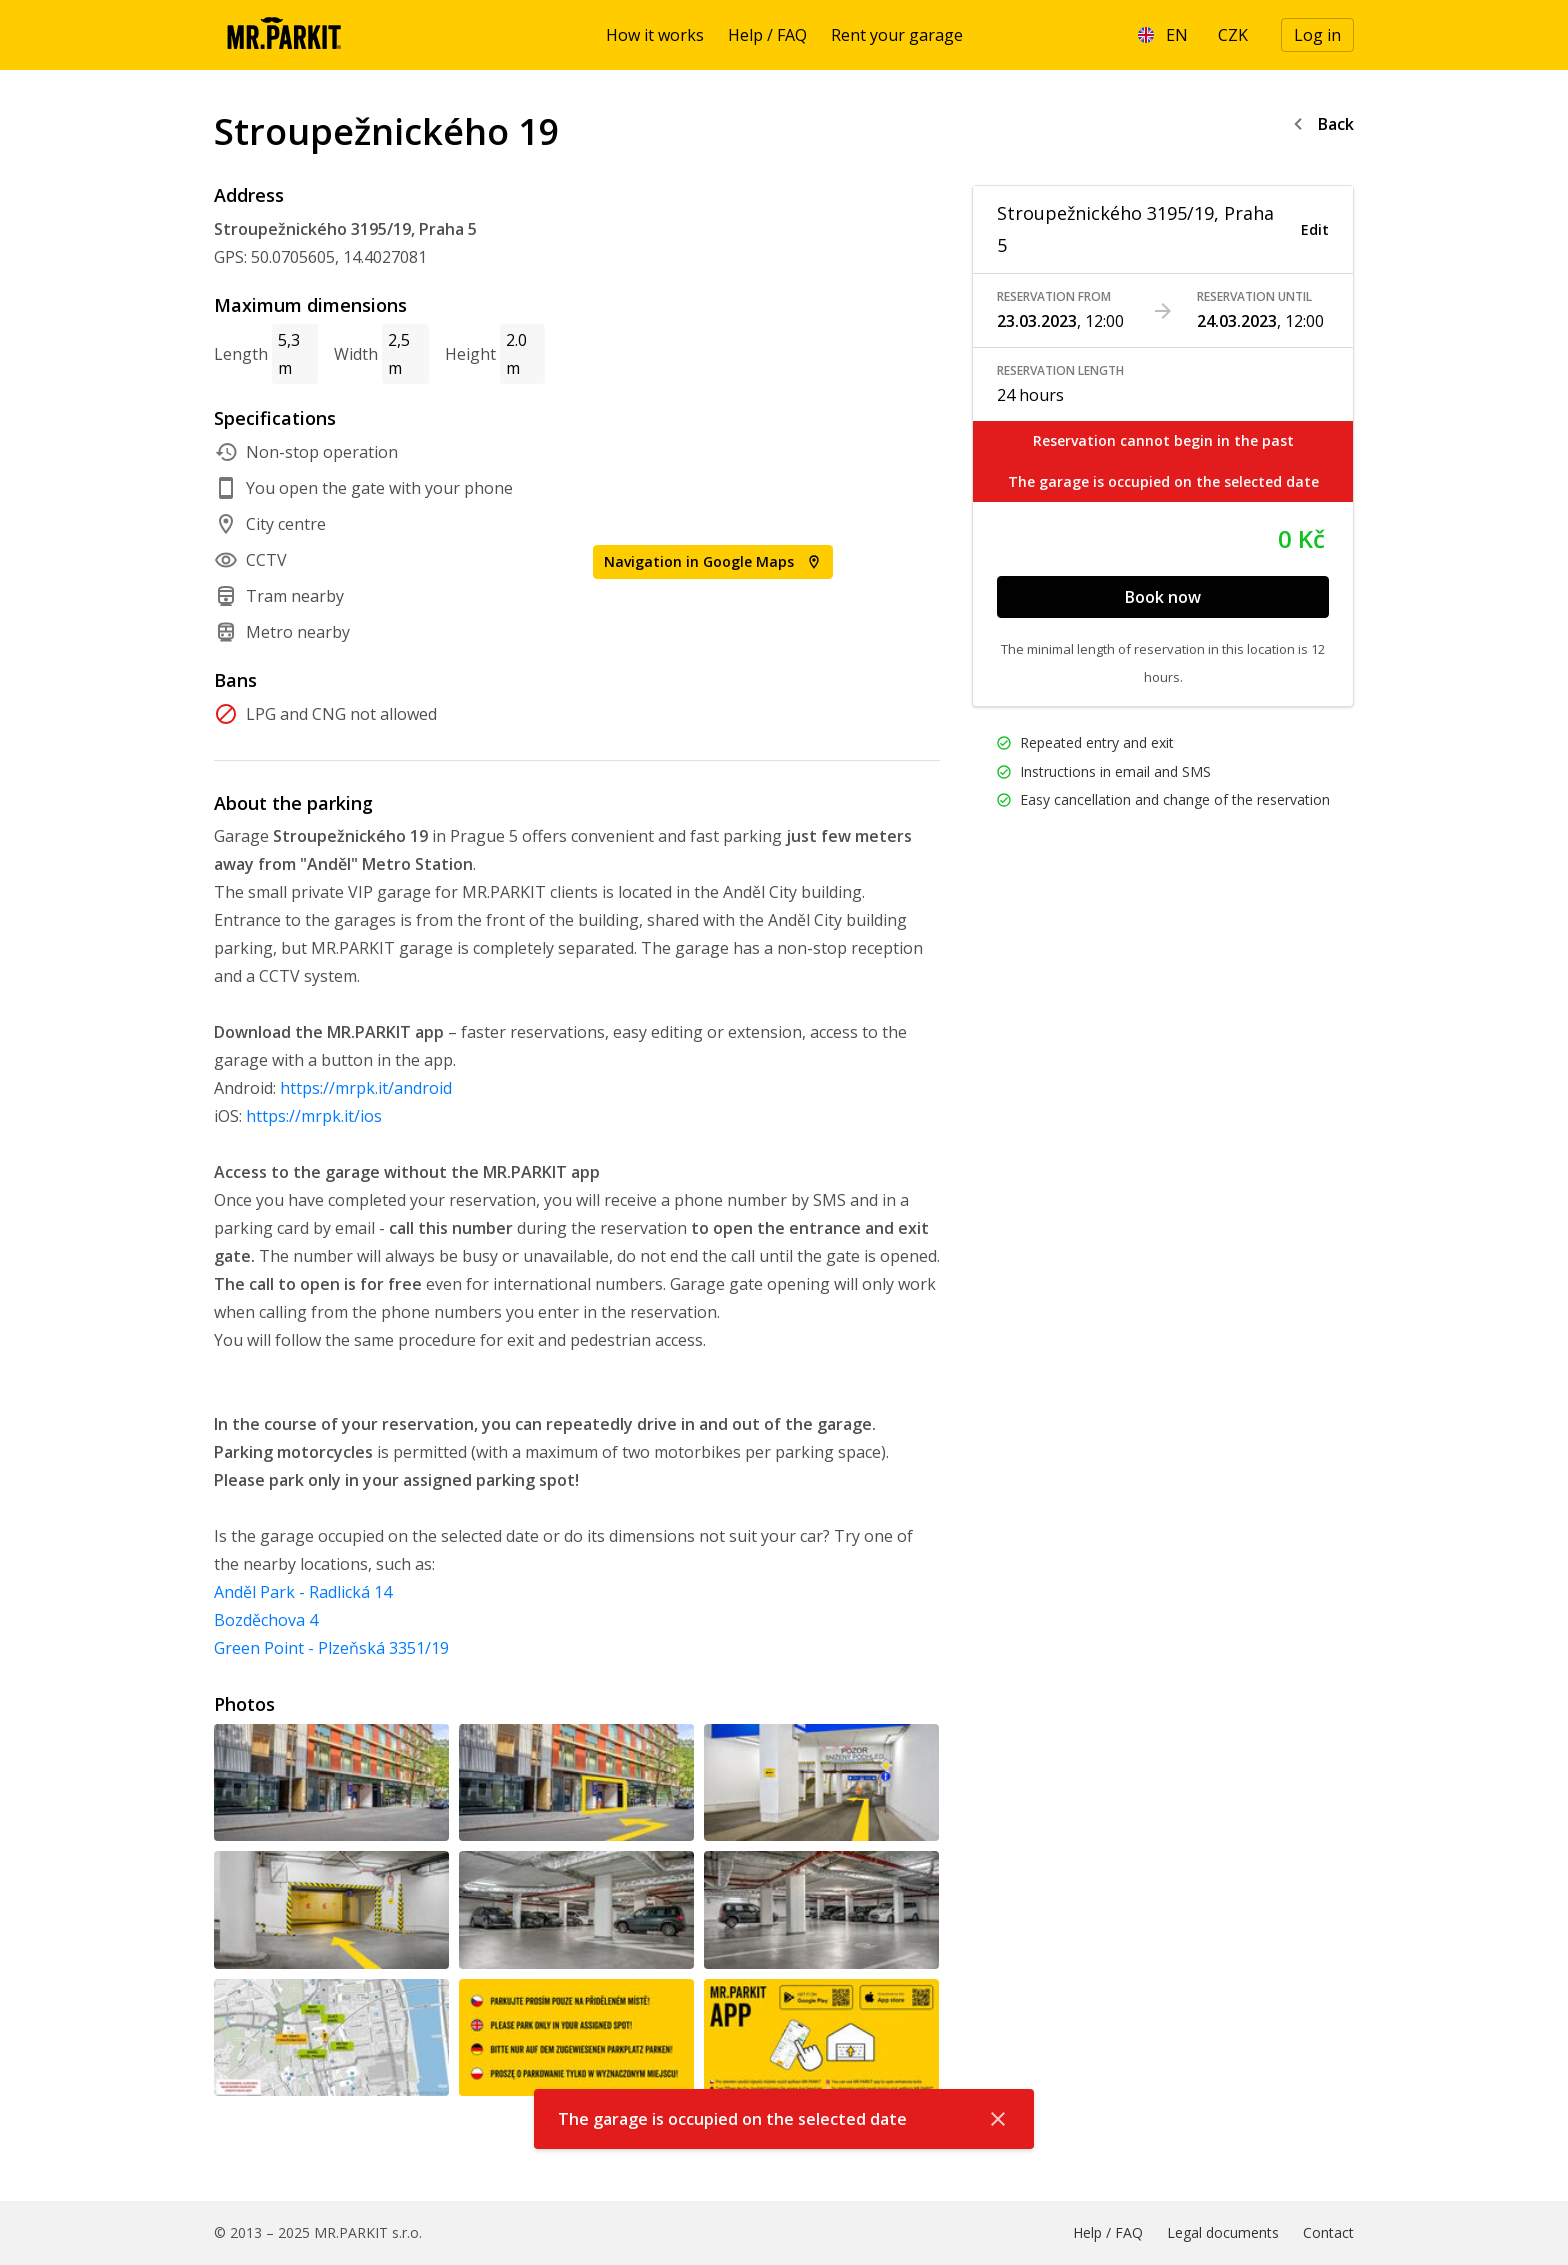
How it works (655, 35)
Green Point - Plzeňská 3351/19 (331, 1648)
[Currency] (1233, 35)
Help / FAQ (767, 35)
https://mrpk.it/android (366, 1088)
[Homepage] (283, 35)
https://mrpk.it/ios (314, 1116)
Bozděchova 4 (266, 1620)
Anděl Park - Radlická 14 (303, 1592)
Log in (1317, 35)
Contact (1328, 2232)
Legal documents (1223, 2232)
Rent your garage (897, 35)
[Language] (1163, 35)
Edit (1315, 229)
